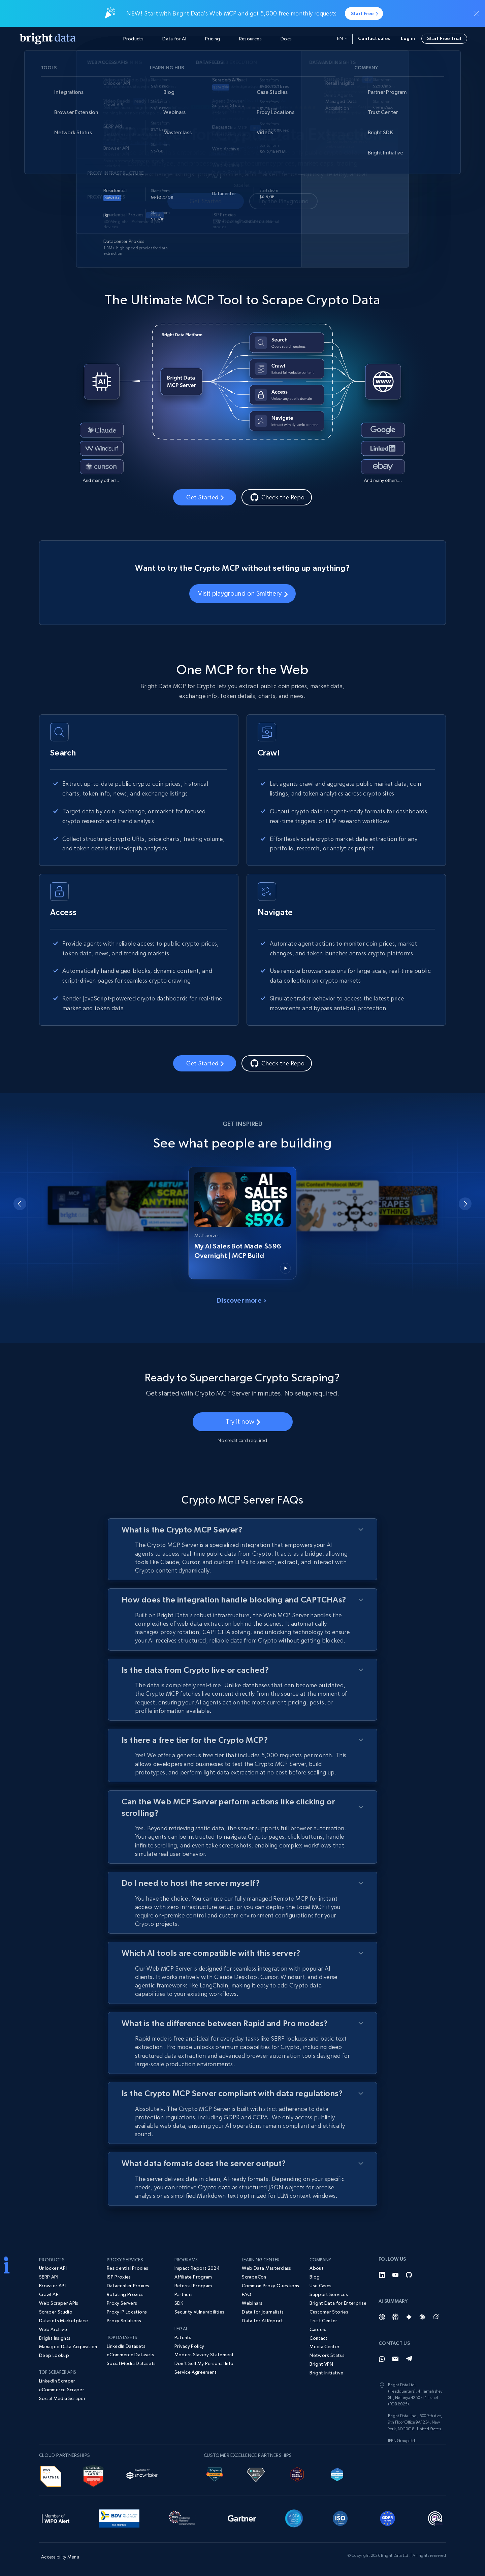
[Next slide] (465, 1203)
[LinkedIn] (382, 2275)
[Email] (395, 2359)
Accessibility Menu (60, 2557)
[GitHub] (409, 2275)
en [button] (342, 38)
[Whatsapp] (382, 2359)
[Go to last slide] (19, 1203)
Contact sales (374, 38)
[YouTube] (395, 2275)
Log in (408, 38)
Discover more (241, 1300)
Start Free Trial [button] (444, 38)
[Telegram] (409, 2359)
